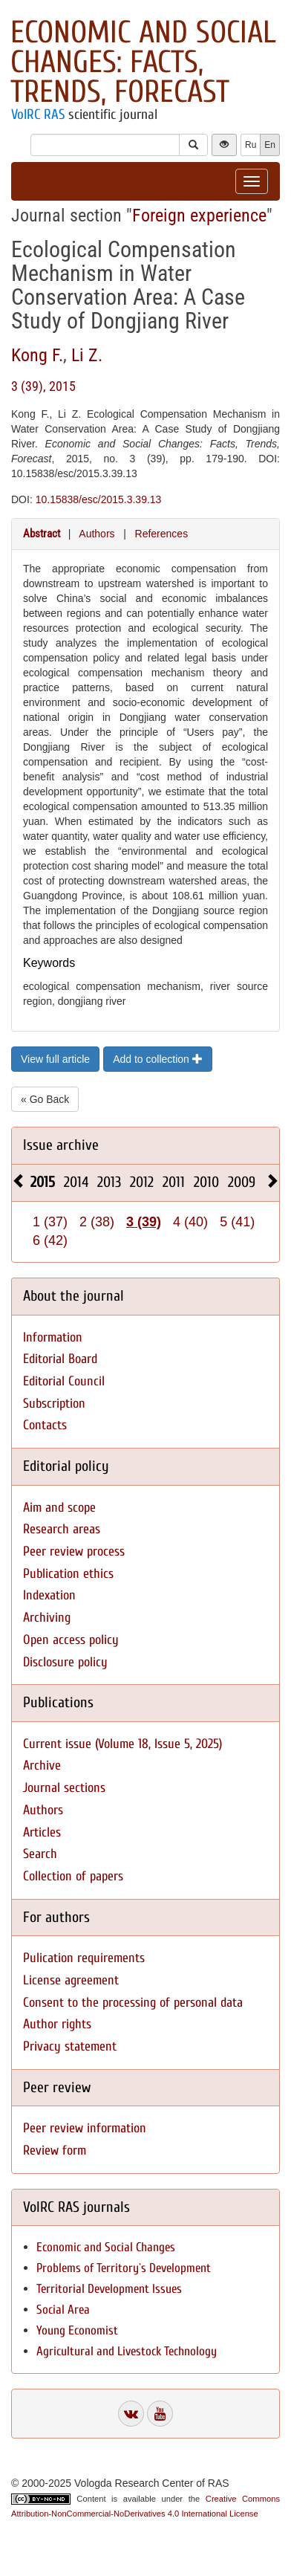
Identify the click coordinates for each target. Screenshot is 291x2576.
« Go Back (45, 1099)
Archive (42, 1765)
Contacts (45, 1425)
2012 (142, 1182)
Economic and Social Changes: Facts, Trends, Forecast (143, 62)
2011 (174, 1182)
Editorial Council (64, 1381)
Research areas (61, 1529)
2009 (241, 1182)
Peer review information (84, 2128)
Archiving (47, 1617)
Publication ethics (68, 1574)
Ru (250, 145)
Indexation (49, 1595)
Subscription (54, 1403)
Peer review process (74, 1551)
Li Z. (86, 355)
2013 (109, 1182)
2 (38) (96, 1221)
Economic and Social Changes (105, 2247)
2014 (76, 1182)
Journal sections (64, 1788)
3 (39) (143, 1221)
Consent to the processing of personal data (133, 2002)
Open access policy (71, 1640)
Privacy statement (70, 2046)
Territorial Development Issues (109, 2289)
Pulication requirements (84, 1958)
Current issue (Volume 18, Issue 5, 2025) (122, 1744)
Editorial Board (60, 1359)
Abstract (41, 533)
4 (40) (190, 1221)
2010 (206, 1182)
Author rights (57, 2024)
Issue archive (61, 1144)
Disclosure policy (65, 1662)
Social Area (63, 2309)
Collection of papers (73, 1876)
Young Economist (77, 2330)
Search (40, 1854)
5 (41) (237, 1221)
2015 (42, 1182)
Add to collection (158, 1059)
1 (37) (50, 1221)
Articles (42, 1832)
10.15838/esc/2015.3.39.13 (99, 499)
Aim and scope (59, 1507)
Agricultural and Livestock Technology (126, 2351)
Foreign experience (199, 215)
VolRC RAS (38, 114)
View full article (55, 1059)
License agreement (71, 1980)
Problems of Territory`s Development (123, 2268)
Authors (96, 534)
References (162, 534)
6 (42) (50, 1240)
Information (52, 1337)
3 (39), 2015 (43, 386)
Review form (54, 2150)
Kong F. (37, 355)
